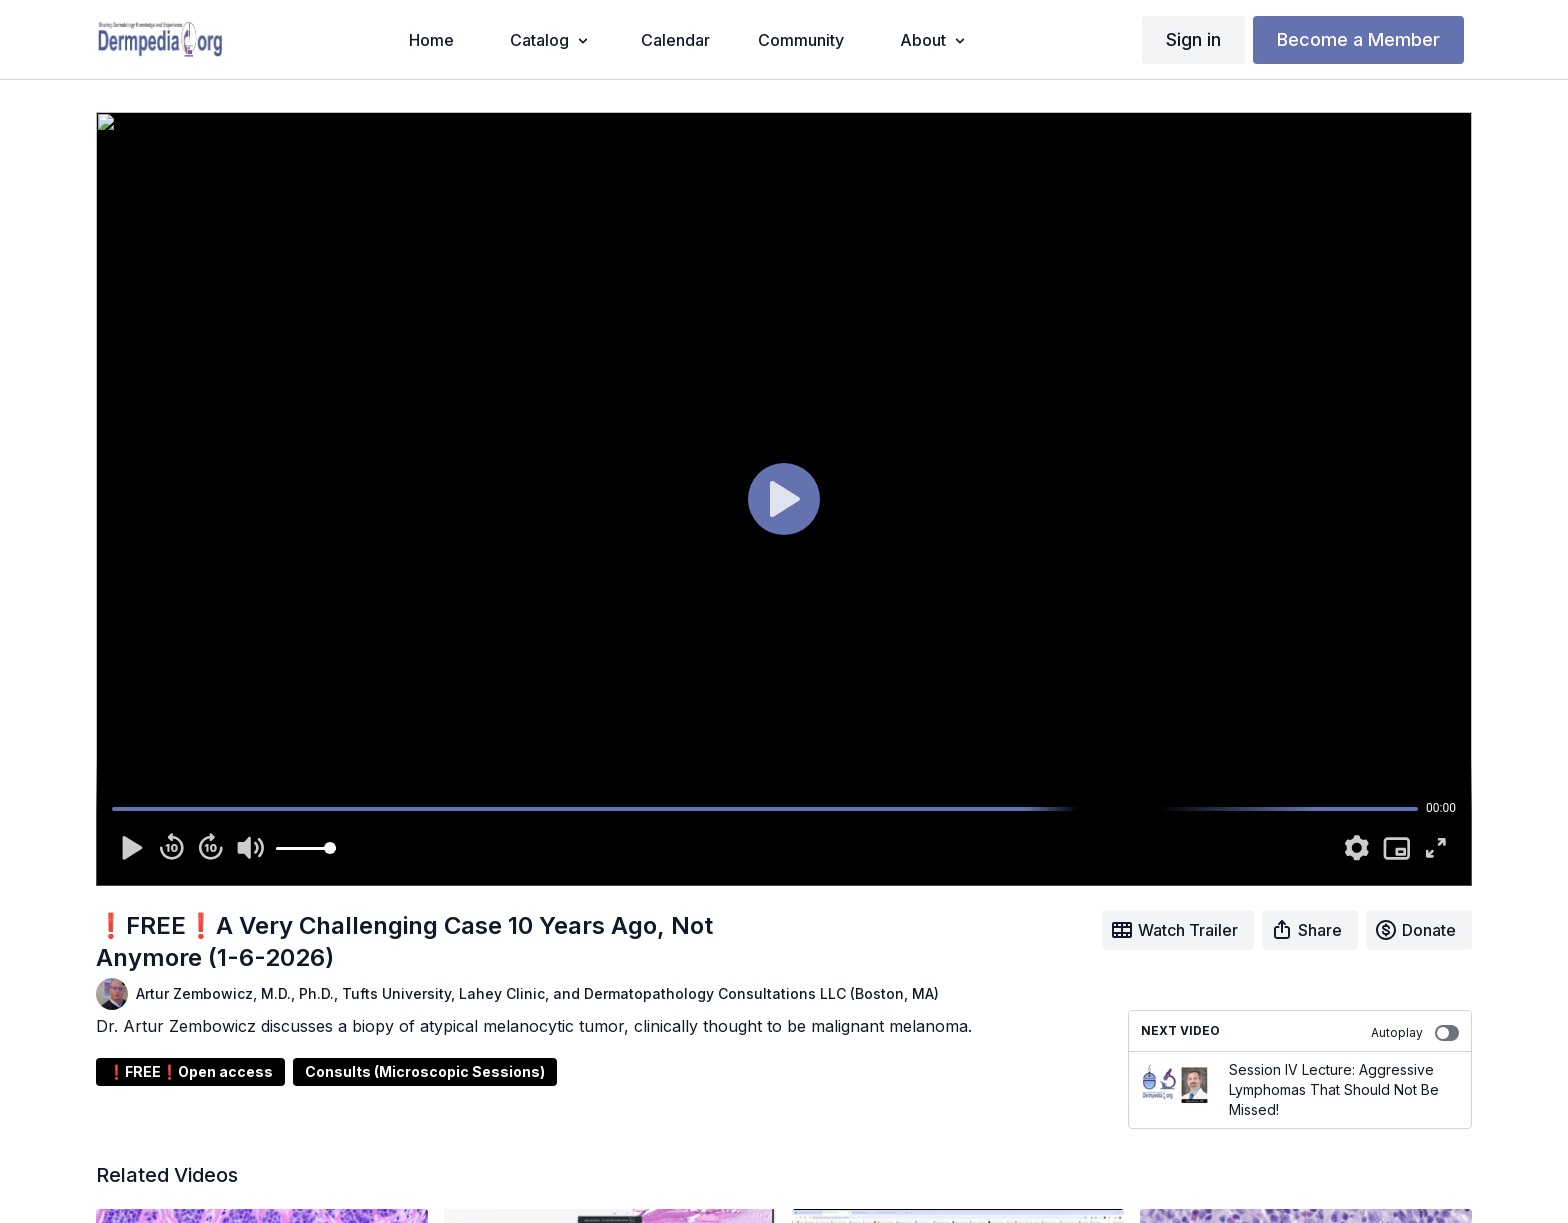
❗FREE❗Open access (190, 1071)
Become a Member (1358, 39)
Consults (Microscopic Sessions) (425, 1071)
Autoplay (1415, 1033)
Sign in (1193, 39)
